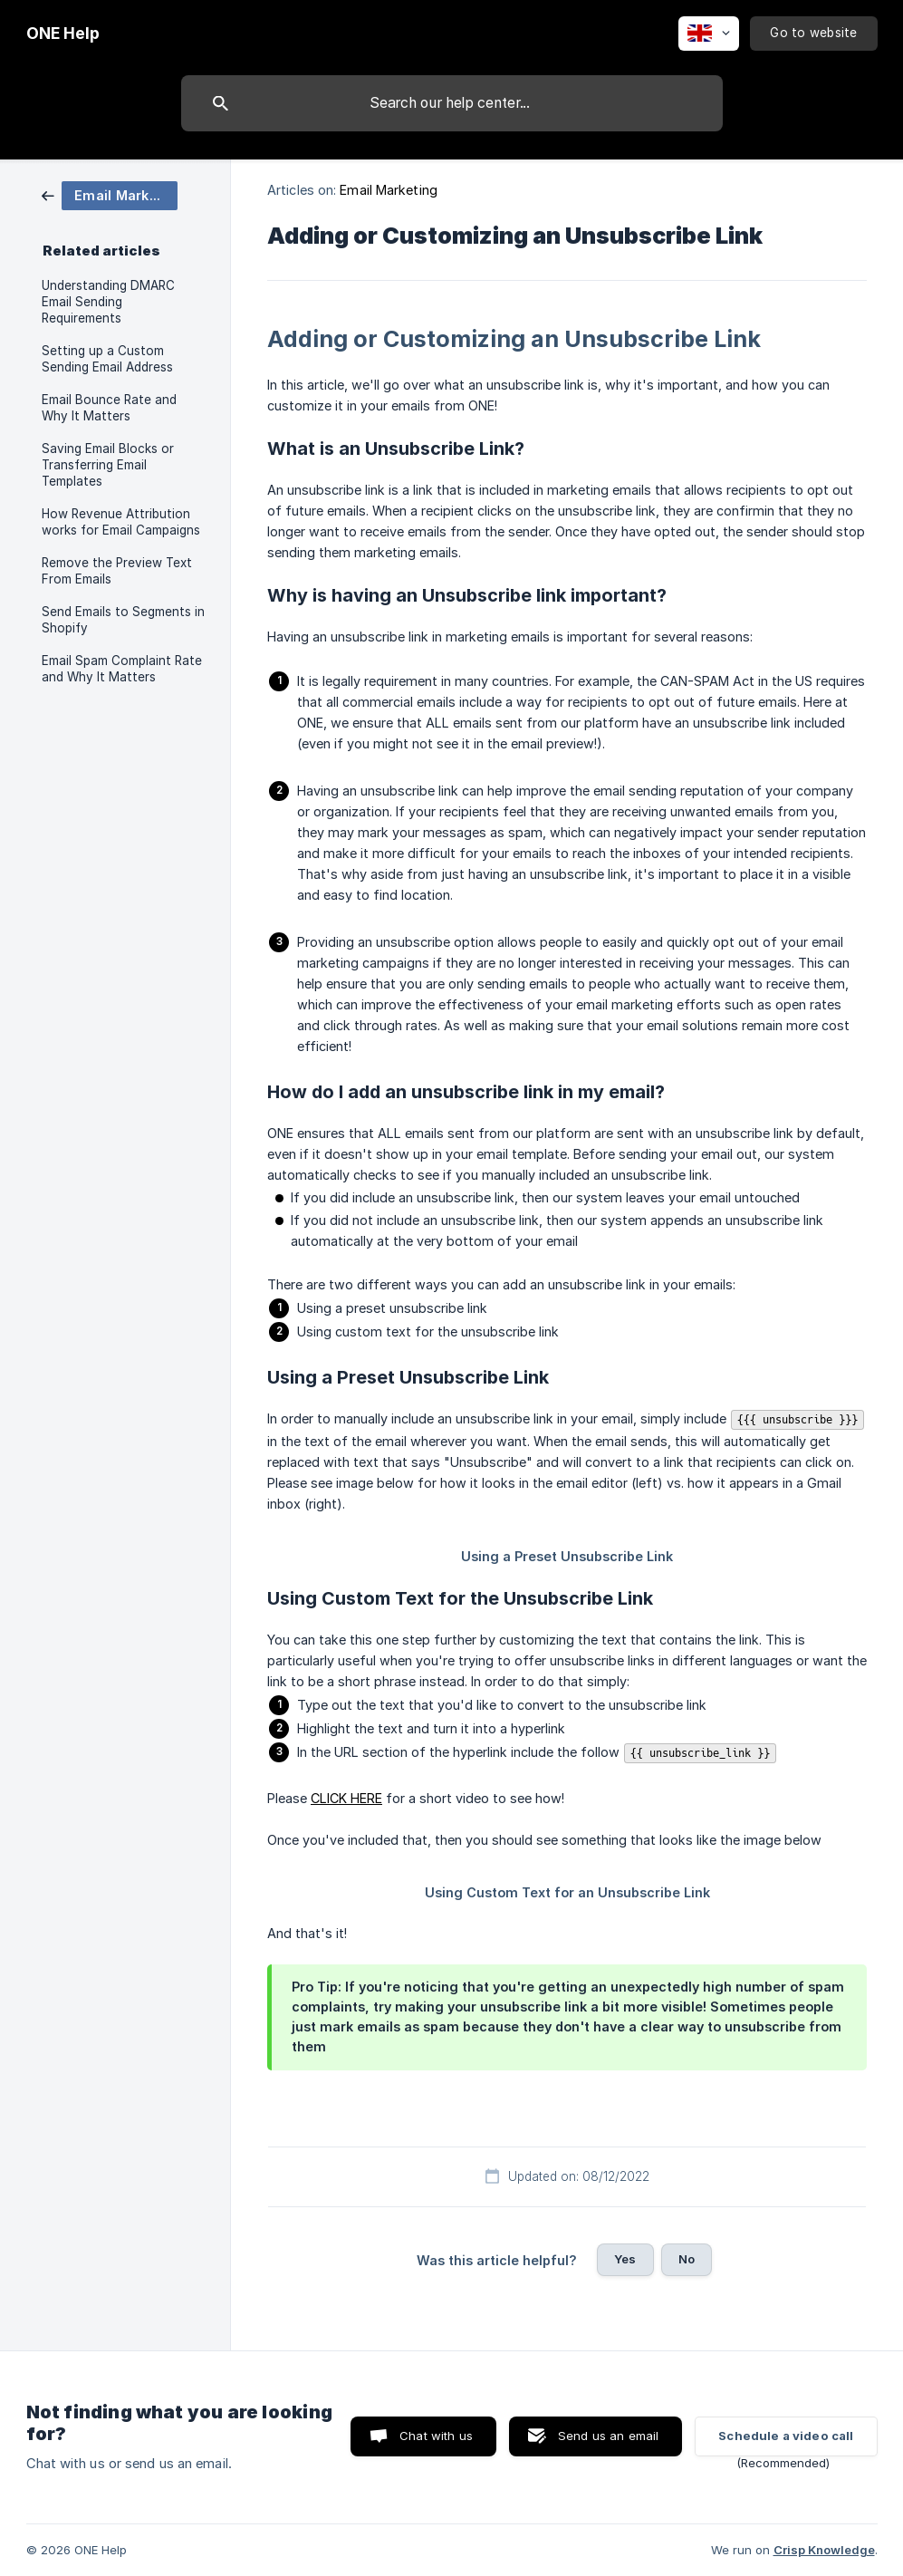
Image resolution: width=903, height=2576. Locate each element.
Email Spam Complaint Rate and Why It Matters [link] (122, 668)
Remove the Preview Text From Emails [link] (117, 570)
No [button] (686, 2259)
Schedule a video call (785, 2435)
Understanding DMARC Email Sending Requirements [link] (108, 301)
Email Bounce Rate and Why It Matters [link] (109, 407)
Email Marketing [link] (388, 190)
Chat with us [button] (436, 2435)
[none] (63, 33)
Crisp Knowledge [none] (824, 2549)
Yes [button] (625, 2259)
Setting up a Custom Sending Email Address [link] (107, 358)
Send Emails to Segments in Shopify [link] (123, 619)
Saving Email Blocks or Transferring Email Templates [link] (108, 464)
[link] (110, 194)
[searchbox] (452, 103)
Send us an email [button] (608, 2435)
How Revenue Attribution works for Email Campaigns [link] (121, 522)
